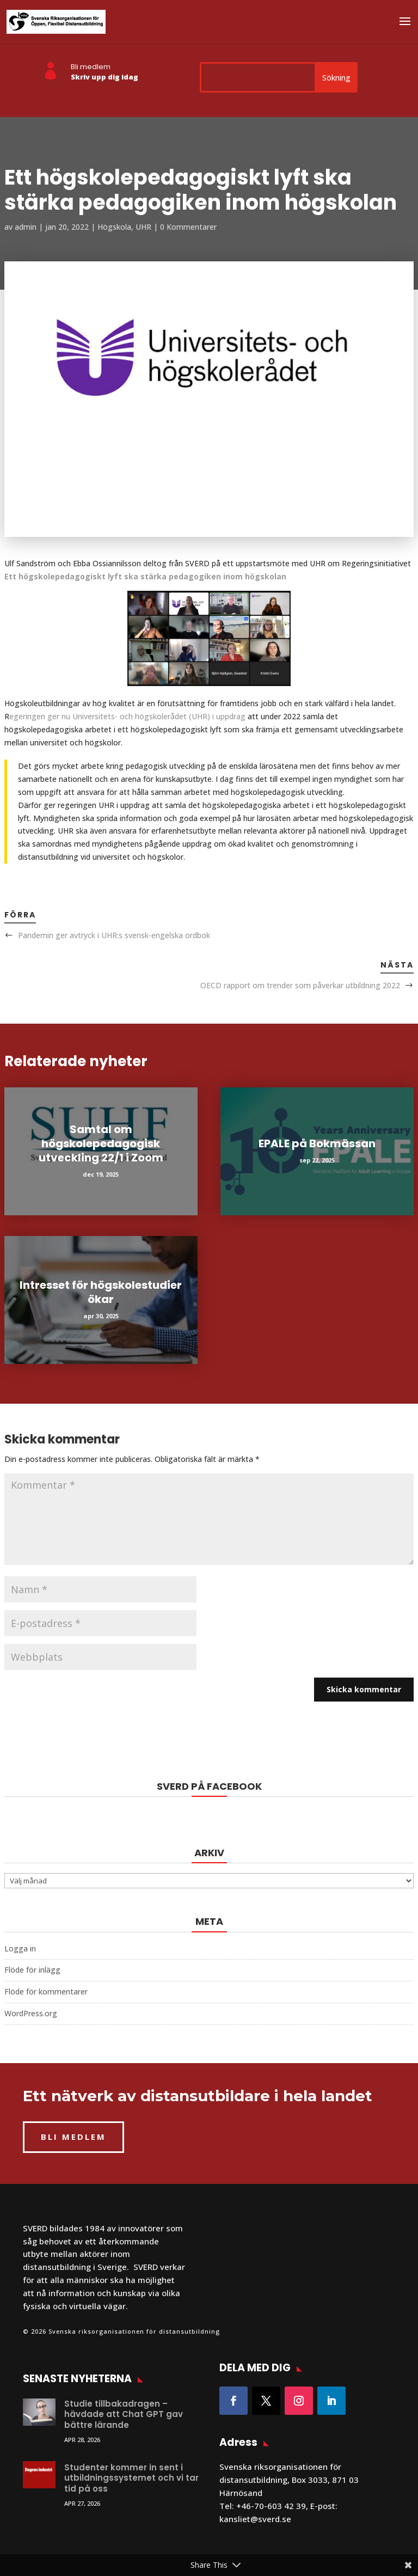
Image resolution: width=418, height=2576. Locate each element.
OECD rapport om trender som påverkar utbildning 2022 (300, 985)
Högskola (114, 227)
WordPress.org (30, 2013)
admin (25, 227)
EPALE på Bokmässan (317, 1143)
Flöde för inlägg (32, 1970)
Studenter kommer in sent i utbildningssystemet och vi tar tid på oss (131, 2478)
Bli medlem (90, 67)
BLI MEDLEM (73, 2136)
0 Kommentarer (188, 227)
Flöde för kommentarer (46, 1991)
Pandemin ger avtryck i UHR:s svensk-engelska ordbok (114, 935)
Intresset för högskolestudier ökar (101, 1292)
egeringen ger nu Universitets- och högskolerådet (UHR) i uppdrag (127, 716)
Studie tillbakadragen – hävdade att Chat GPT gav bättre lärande (123, 2414)
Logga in (20, 1948)
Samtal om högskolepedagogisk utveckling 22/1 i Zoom (101, 1143)
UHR (143, 227)
